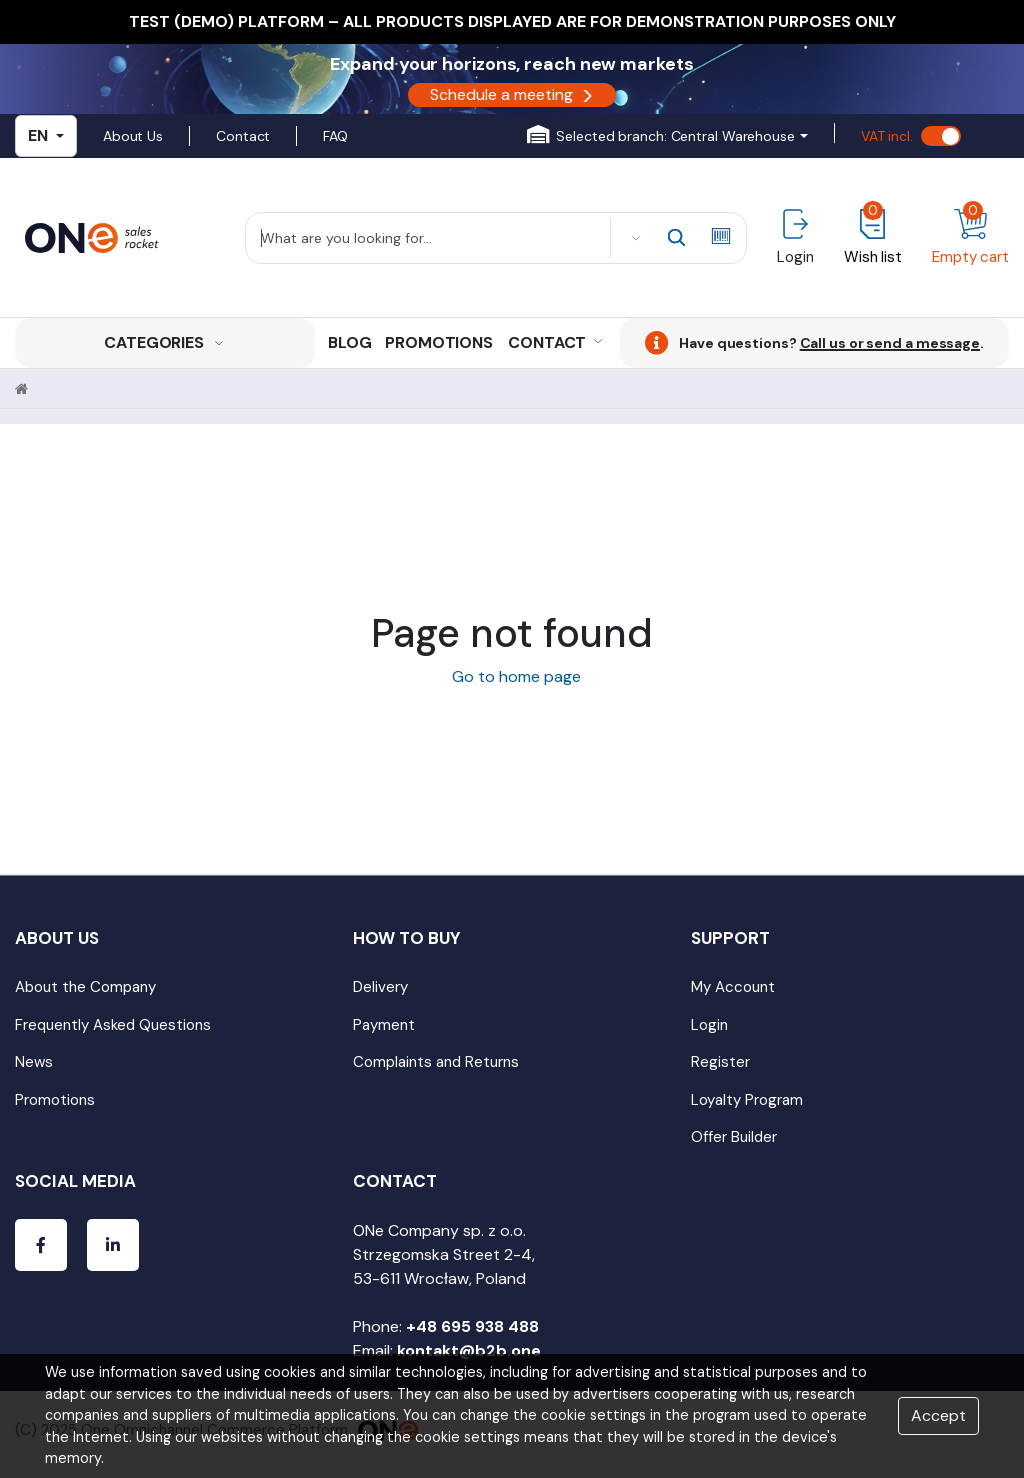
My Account (733, 987)
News (34, 1062)
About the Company (85, 987)
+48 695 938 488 (472, 1326)
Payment (384, 1025)
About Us (133, 136)
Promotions (439, 342)
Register (720, 1062)
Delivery (380, 987)
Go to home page (512, 676)
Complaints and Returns (436, 1062)
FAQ (335, 136)
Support (730, 938)
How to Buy (407, 938)
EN (46, 135)
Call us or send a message (890, 343)
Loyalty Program (747, 1100)
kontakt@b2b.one (469, 1350)
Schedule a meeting (512, 95)
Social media (75, 1181)
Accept (938, 1415)
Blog (350, 342)
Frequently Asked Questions (113, 1025)
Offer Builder (734, 1137)
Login (709, 1025)
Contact (243, 136)
